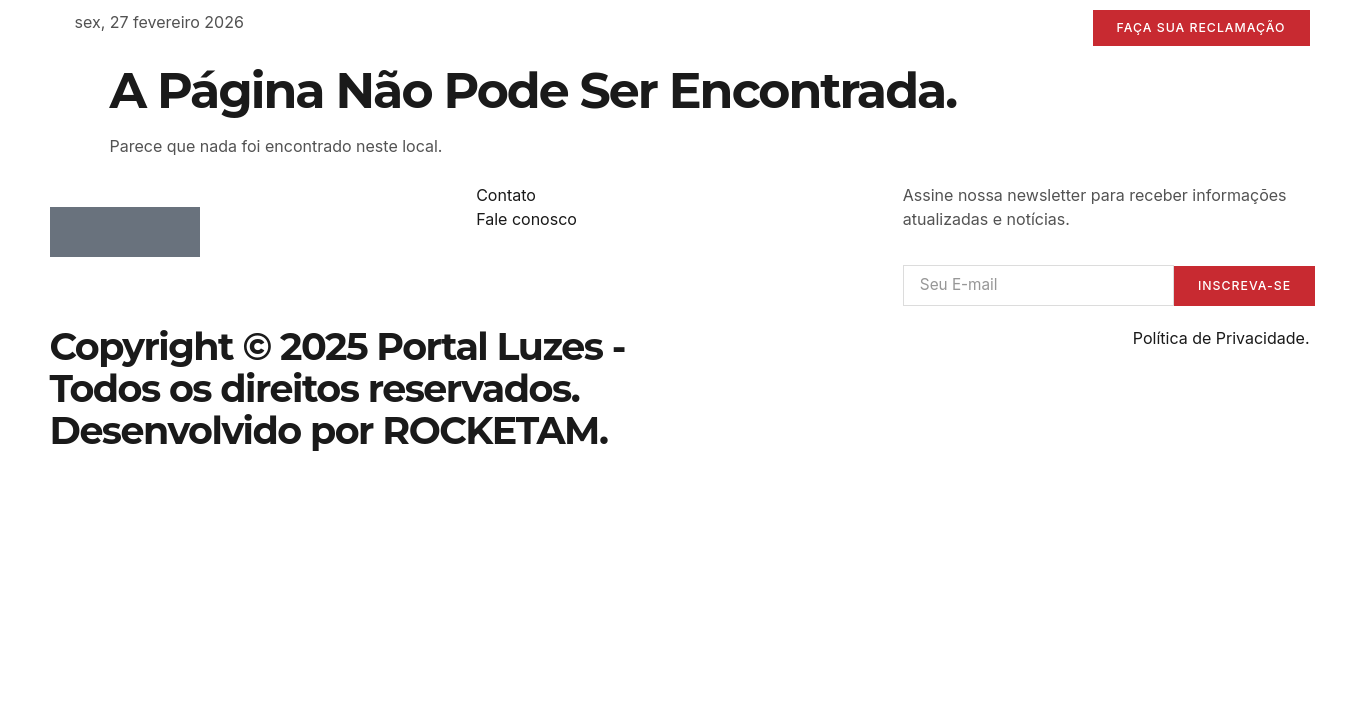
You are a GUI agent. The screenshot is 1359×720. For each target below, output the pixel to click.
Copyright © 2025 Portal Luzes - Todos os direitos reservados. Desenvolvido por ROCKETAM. (337, 390)
